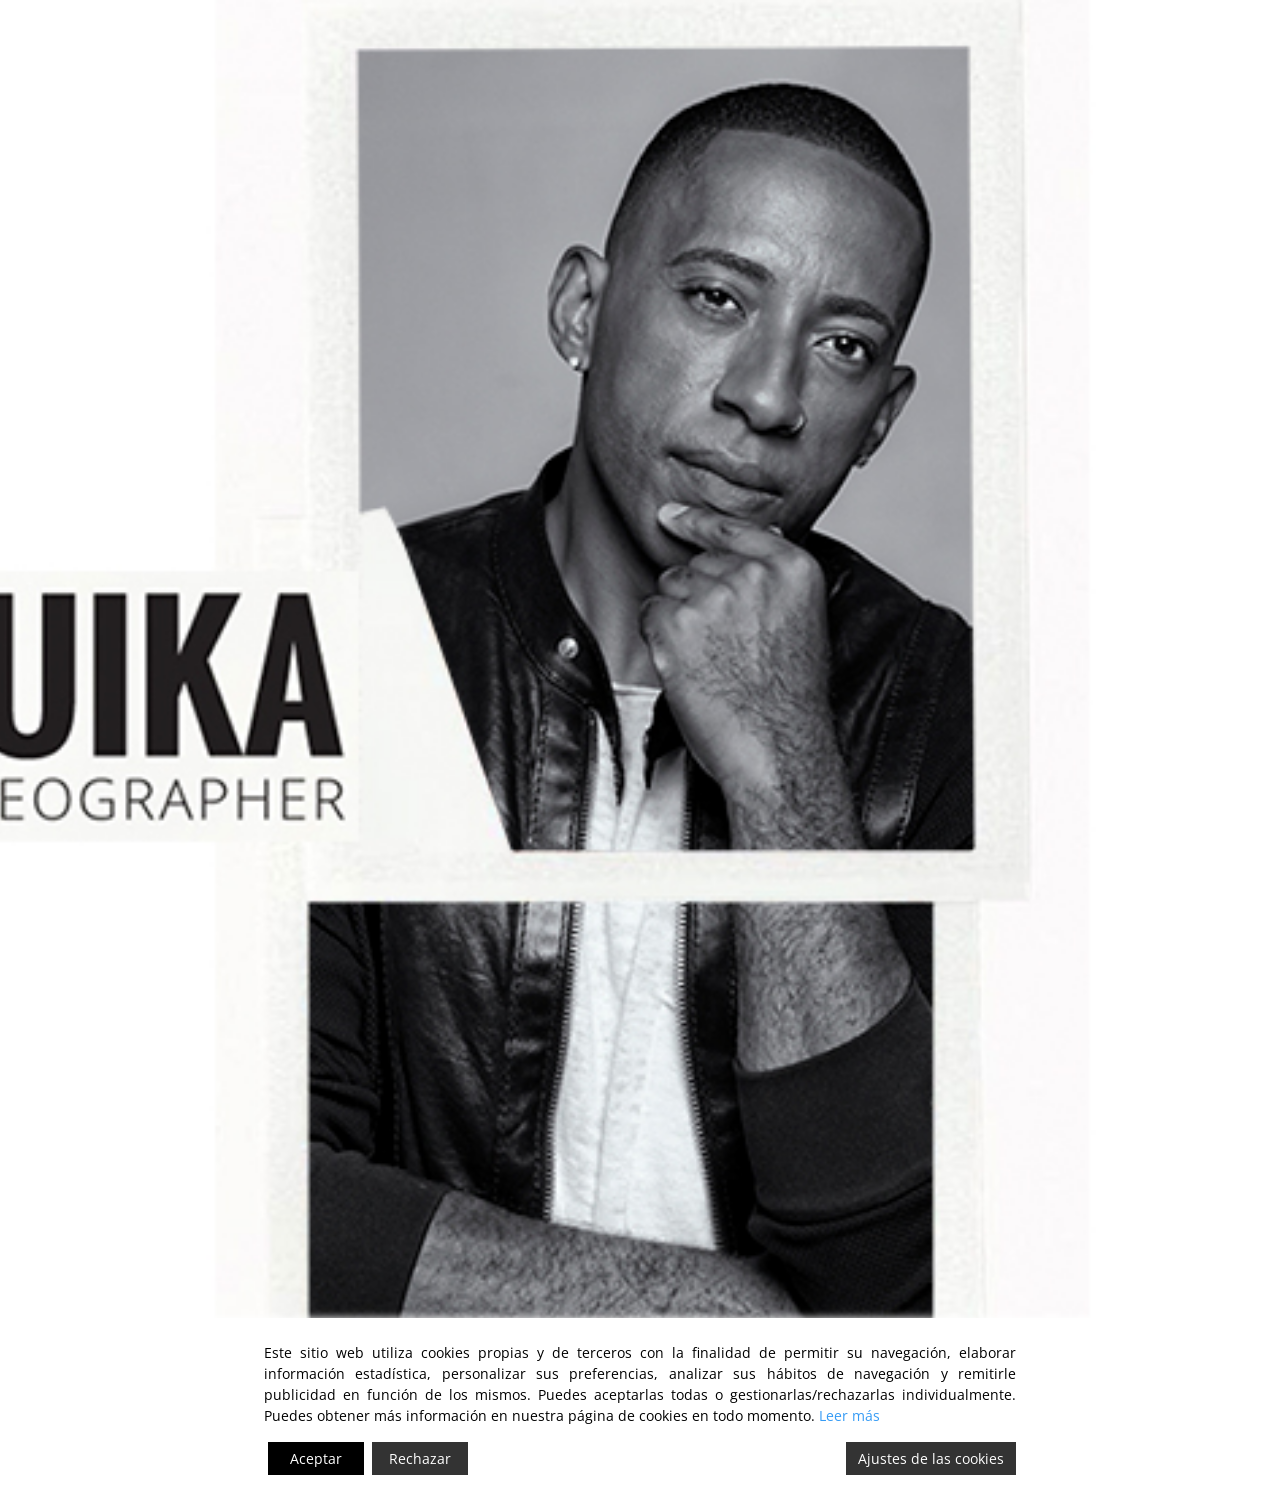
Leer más (849, 1415)
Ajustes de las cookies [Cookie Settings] (931, 1458)
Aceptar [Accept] (316, 1458)
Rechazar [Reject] (420, 1458)
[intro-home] (640, 705)
